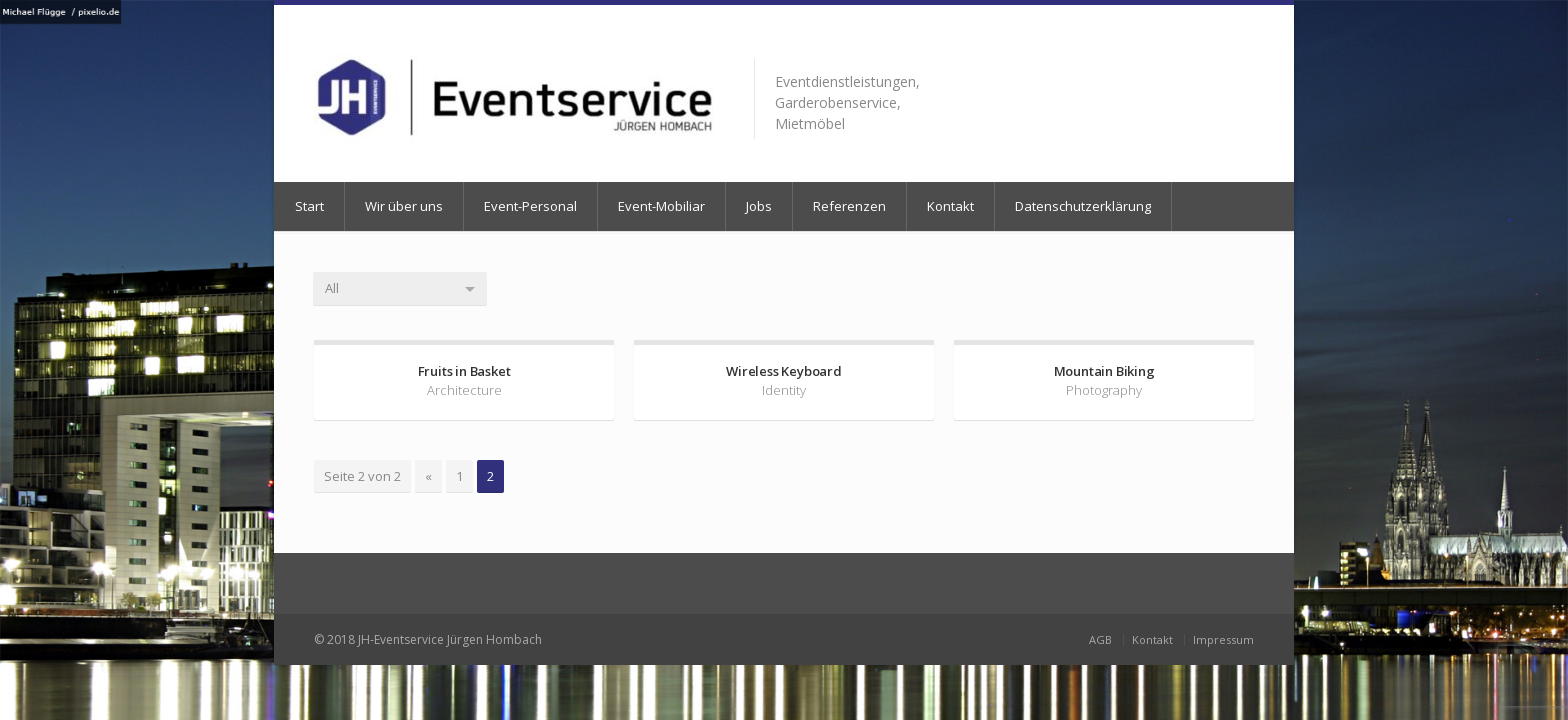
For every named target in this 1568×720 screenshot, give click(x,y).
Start (309, 206)
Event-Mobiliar (661, 206)
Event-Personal (530, 206)
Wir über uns (404, 206)
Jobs (759, 206)
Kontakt (950, 206)
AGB (1100, 639)
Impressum (1223, 639)
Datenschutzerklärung (1083, 206)
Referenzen (849, 206)
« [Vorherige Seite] (428, 476)
